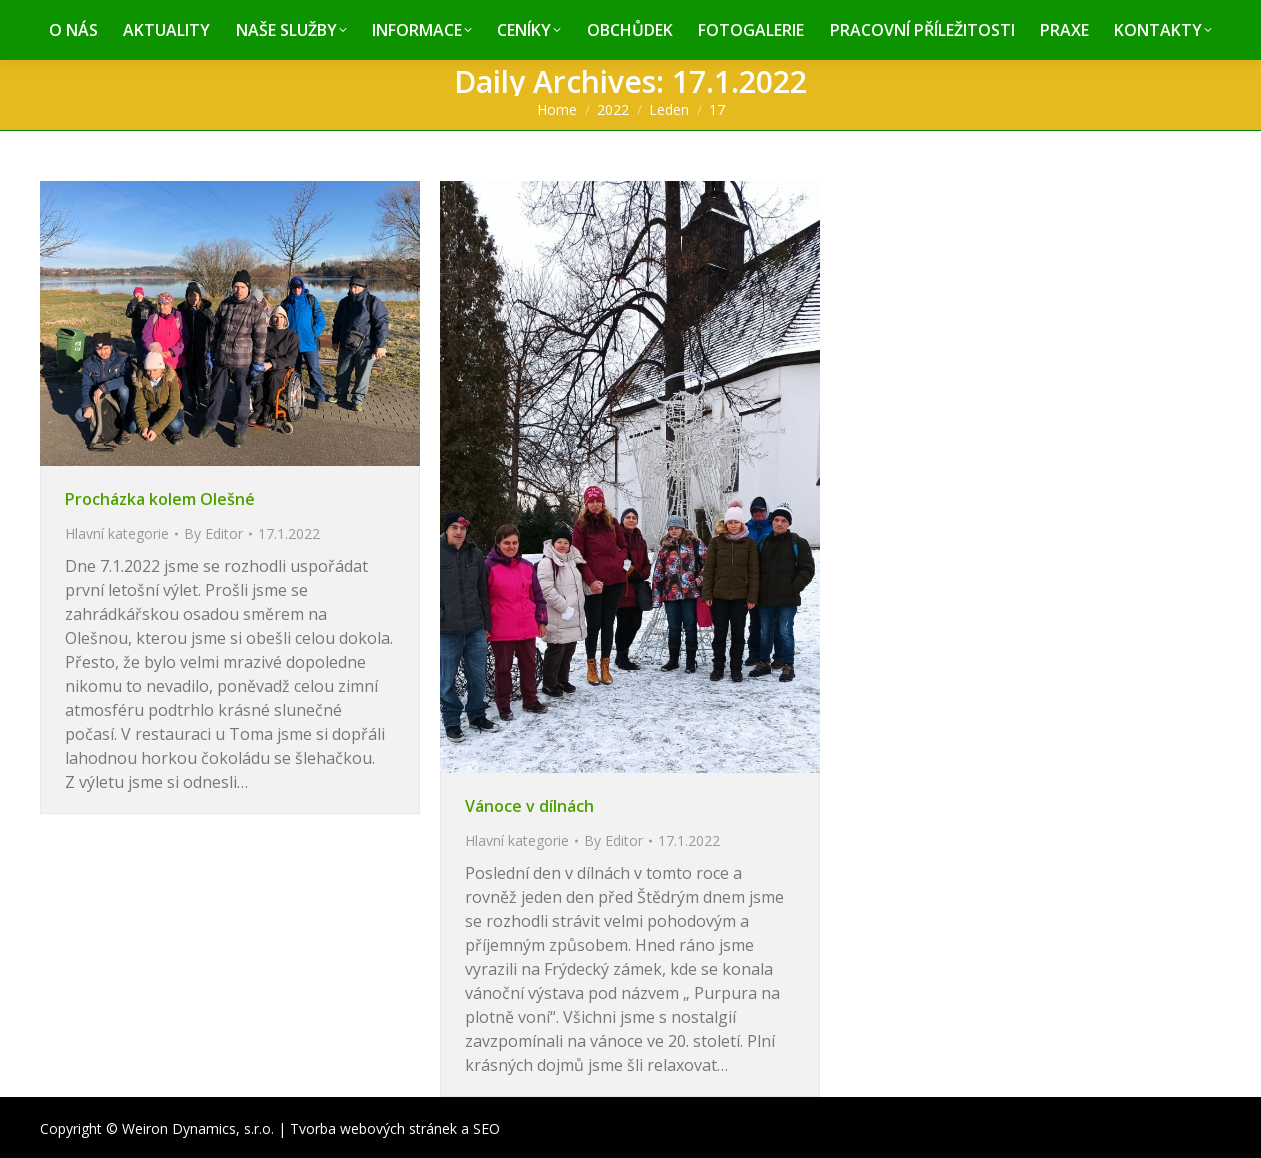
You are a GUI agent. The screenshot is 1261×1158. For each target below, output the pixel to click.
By (213, 533)
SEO (486, 1128)
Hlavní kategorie (117, 533)
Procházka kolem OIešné (160, 499)
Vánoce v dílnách (529, 806)
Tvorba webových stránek (373, 1128)
